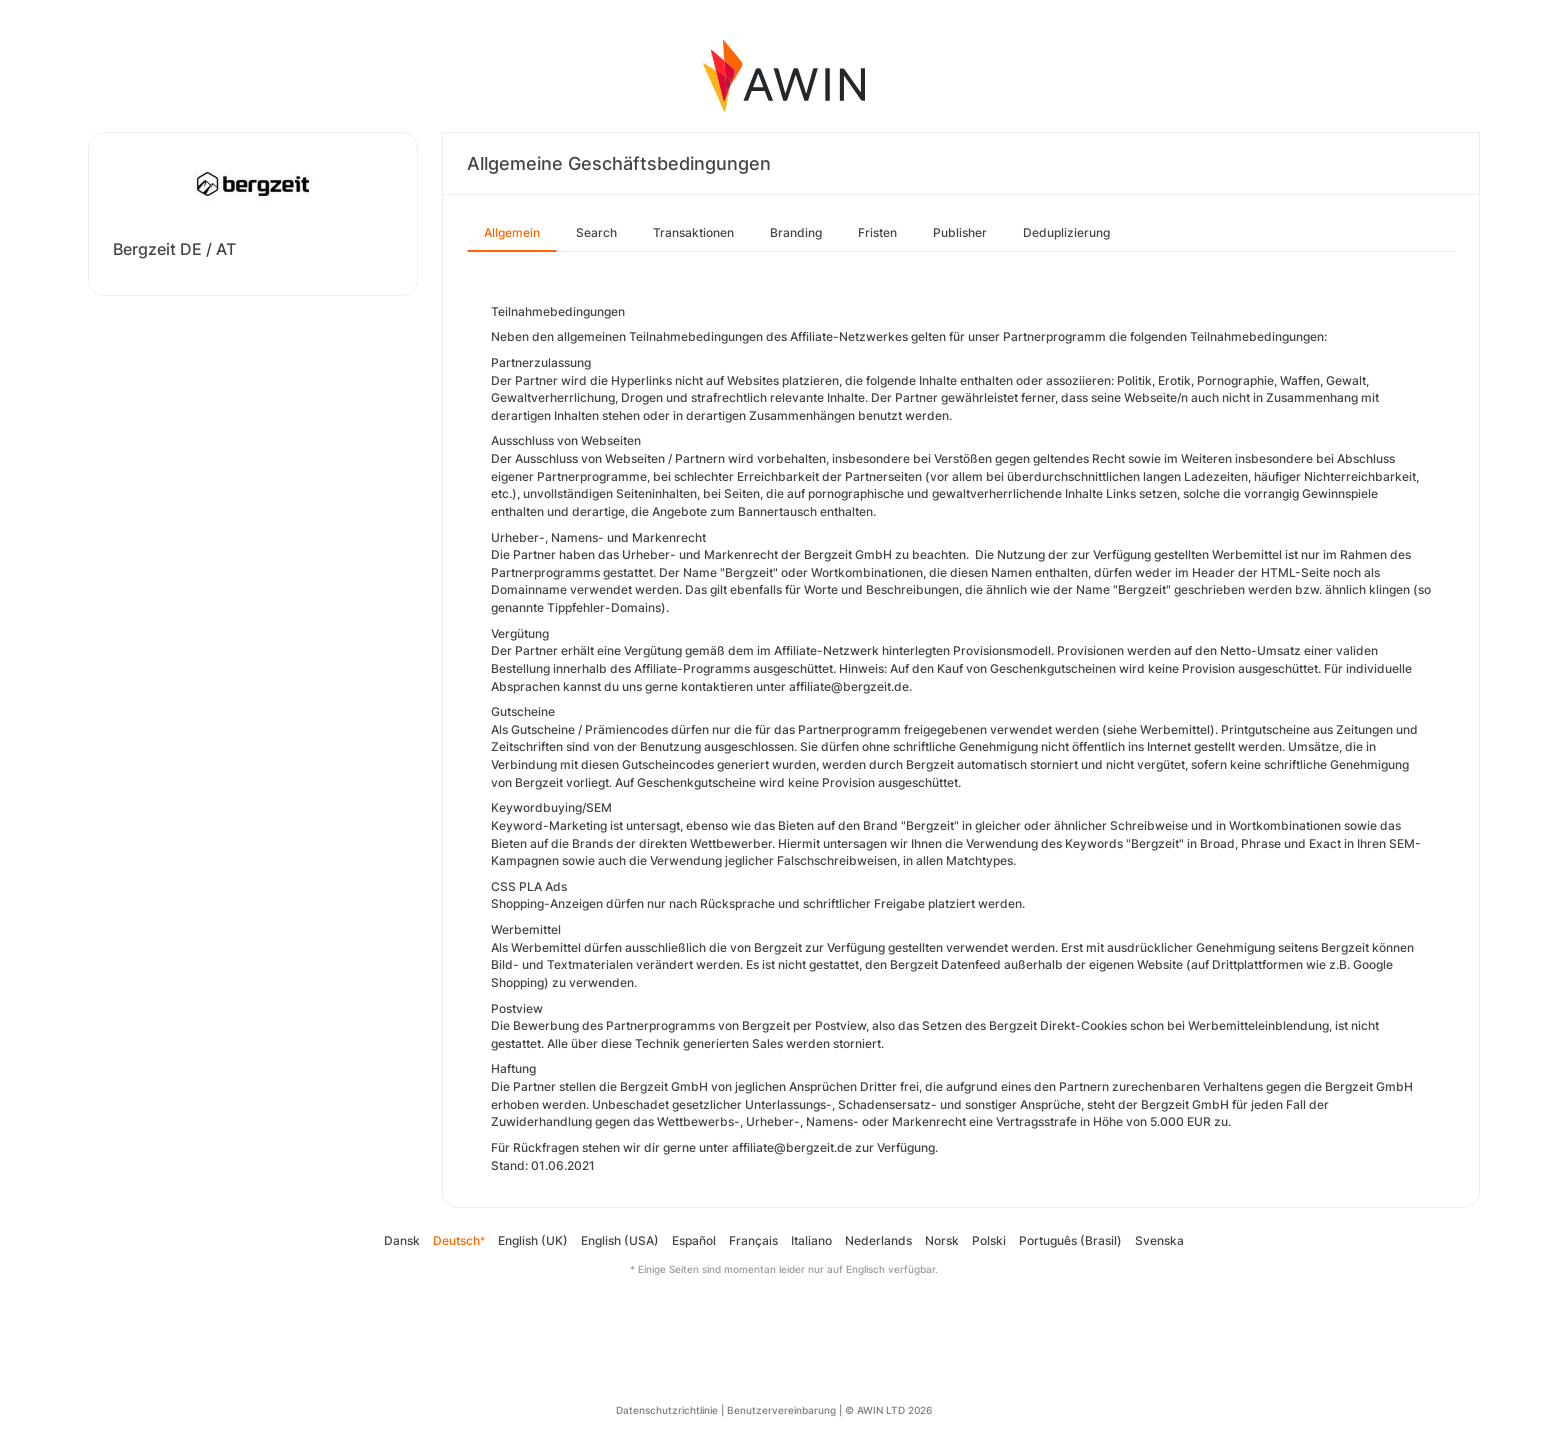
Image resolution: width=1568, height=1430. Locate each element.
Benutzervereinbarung (781, 1410)
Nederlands (878, 1240)
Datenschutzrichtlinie (667, 1410)
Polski (989, 1240)
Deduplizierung (1066, 232)
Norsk (942, 1240)
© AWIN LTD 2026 (888, 1410)
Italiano (811, 1240)
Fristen (877, 232)
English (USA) (620, 1240)
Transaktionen (693, 232)
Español (694, 1240)
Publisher (960, 232)
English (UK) (533, 1240)
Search (596, 232)
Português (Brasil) (1070, 1240)
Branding (796, 232)
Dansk (402, 1240)
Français (753, 1240)
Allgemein (512, 232)
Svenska (1159, 1240)
